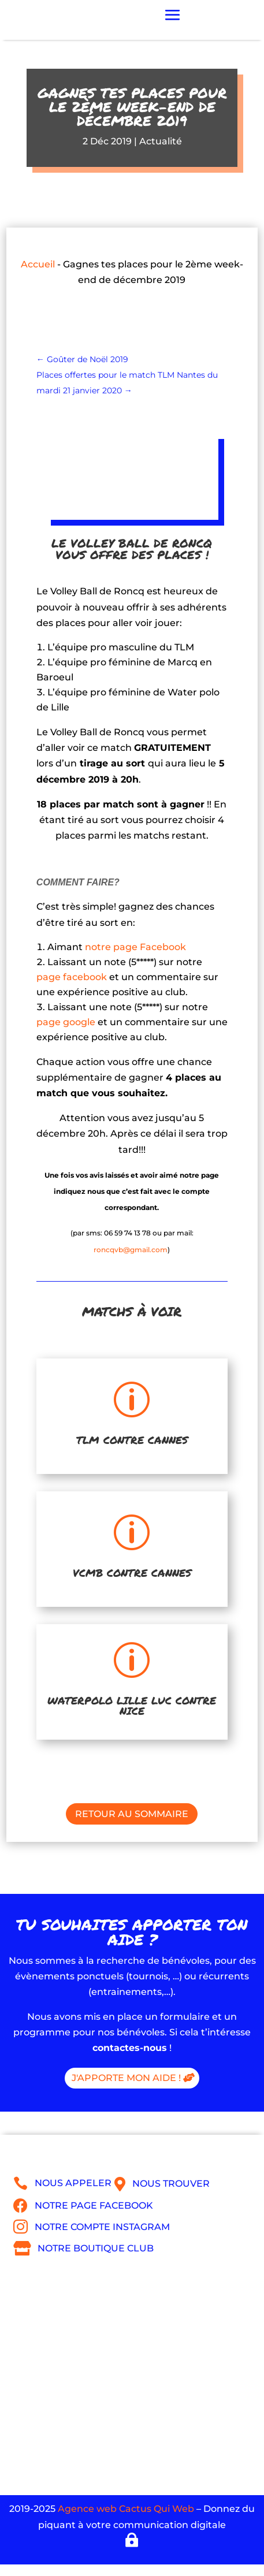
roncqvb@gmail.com (131, 1249)
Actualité (160, 141)
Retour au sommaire (131, 1813)
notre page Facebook (135, 946)
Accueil (38, 264)
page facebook (71, 976)
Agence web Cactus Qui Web (126, 2508)
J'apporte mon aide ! (126, 2077)
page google (65, 1022)
